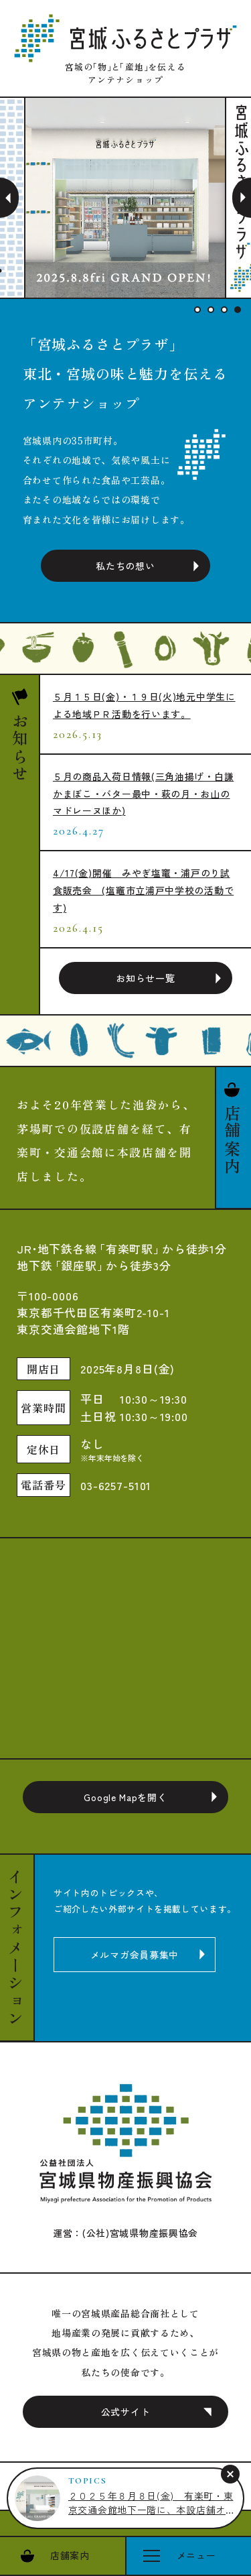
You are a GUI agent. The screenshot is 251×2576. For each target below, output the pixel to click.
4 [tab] (237, 309)
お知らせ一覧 (145, 978)
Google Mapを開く (125, 1797)
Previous (9, 198)
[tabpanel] (125, 198)
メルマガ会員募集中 (134, 1954)
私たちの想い (125, 565)
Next (241, 198)
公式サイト (126, 2411)
